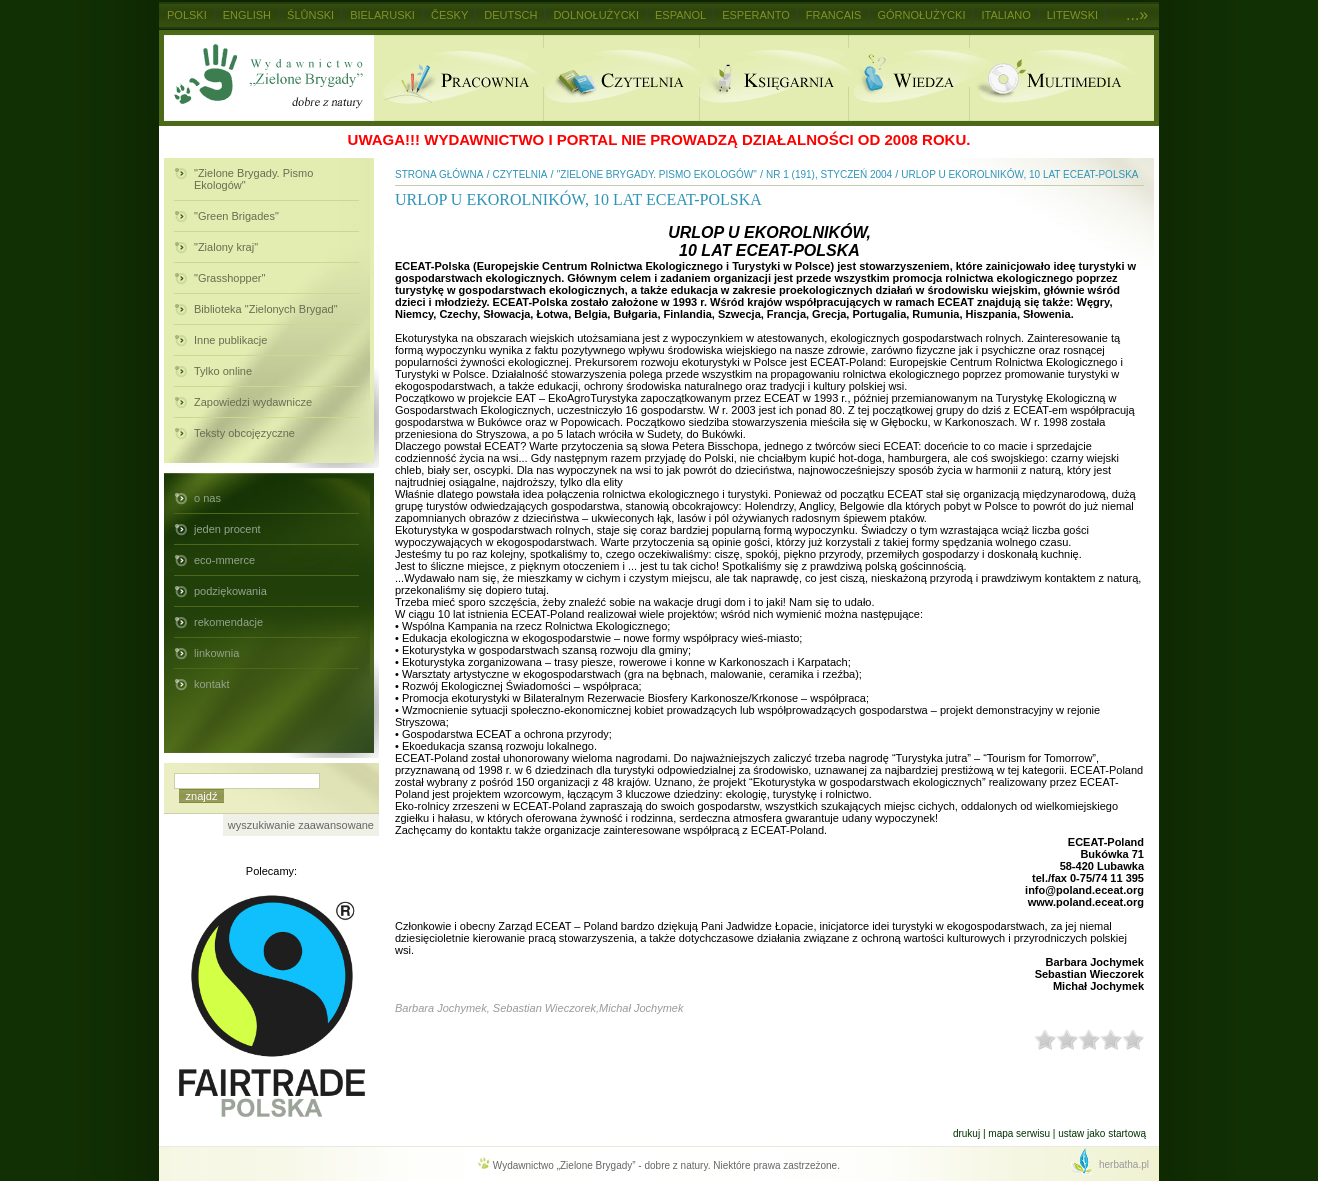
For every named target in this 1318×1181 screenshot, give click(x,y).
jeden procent (227, 529)
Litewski (1072, 15)
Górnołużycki (921, 15)
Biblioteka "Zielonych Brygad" (266, 309)
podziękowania (230, 591)
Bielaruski (382, 15)
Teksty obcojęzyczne (244, 433)
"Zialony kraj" (226, 247)
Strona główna (439, 174)
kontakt (211, 684)
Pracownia (458, 78)
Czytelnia (621, 78)
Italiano (1005, 15)
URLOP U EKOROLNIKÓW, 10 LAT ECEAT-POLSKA (1019, 174)
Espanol (680, 15)
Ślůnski (310, 15)
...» (1137, 14)
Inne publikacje (230, 340)
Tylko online (223, 371)
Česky (449, 15)
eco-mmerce (224, 560)
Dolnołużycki (596, 15)
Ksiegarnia (773, 78)
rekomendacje (228, 622)
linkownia (216, 653)
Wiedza (908, 78)
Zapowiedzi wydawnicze (253, 402)
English (247, 15)
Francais (834, 15)
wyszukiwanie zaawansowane (301, 825)
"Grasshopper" (229, 278)
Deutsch (510, 15)
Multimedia (1061, 78)
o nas (207, 498)
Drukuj (966, 1133)
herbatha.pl (1124, 1164)
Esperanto (756, 15)
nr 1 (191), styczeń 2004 (829, 174)
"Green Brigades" (236, 216)
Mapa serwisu (1019, 1133)
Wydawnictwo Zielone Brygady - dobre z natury (269, 78)
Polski (187, 15)
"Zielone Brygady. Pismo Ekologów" (253, 179)
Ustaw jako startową (1102, 1133)
